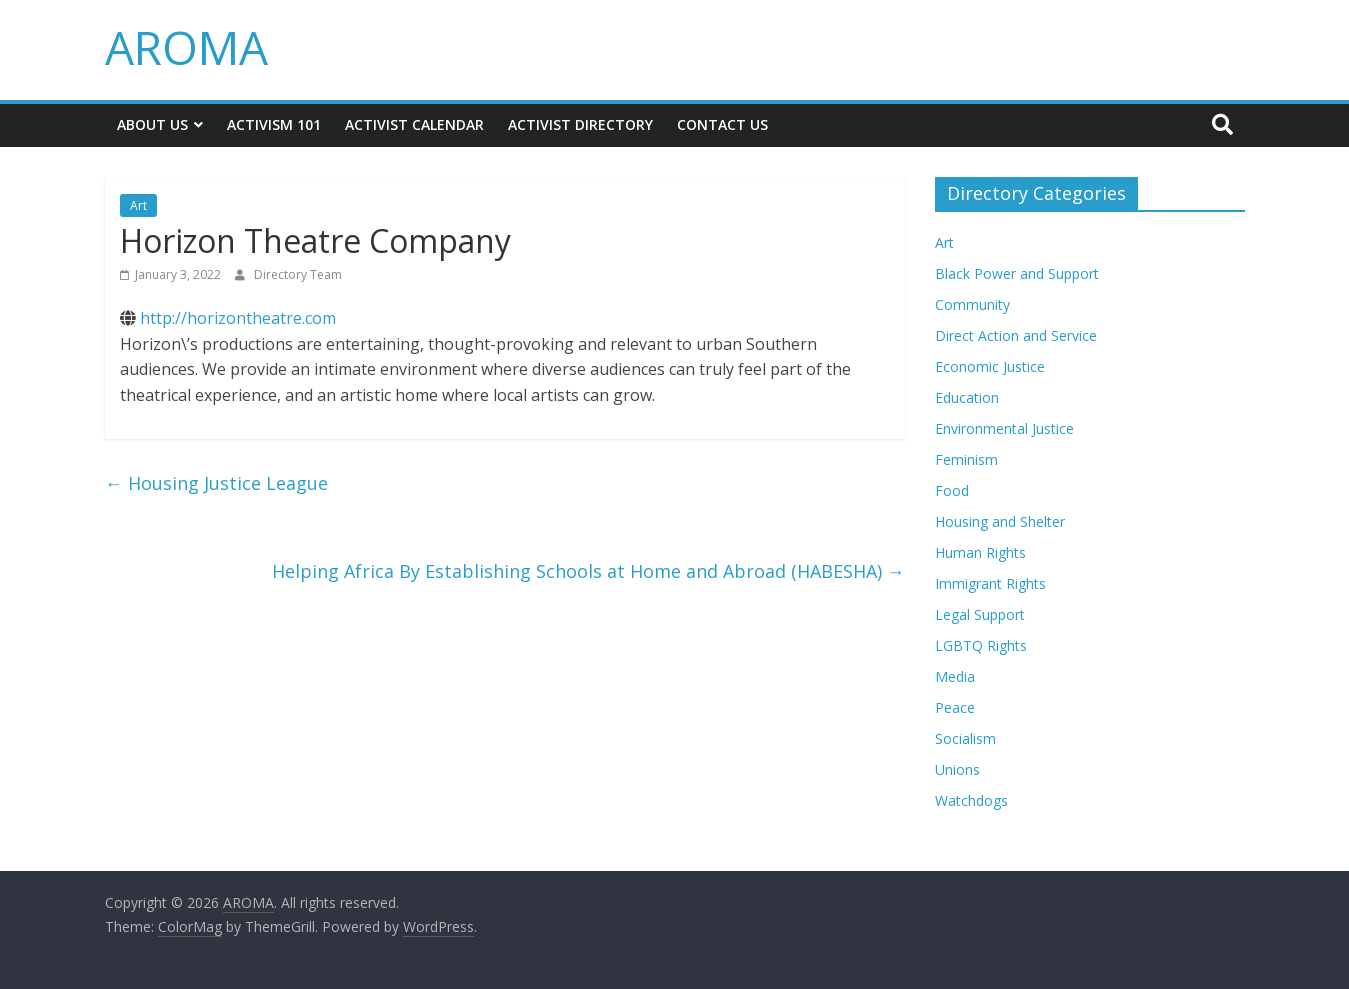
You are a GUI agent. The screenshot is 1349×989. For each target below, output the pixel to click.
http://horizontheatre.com (238, 318)
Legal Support (980, 614)
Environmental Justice (1004, 428)
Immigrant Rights (990, 583)
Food (952, 490)
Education (967, 397)
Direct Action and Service (1016, 335)
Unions (957, 769)
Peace (955, 707)
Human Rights (980, 552)
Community (972, 304)
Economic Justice (990, 366)
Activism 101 (274, 124)
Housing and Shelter (1000, 521)
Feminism (966, 459)
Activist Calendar (414, 124)
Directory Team (298, 274)
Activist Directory (580, 124)
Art (138, 205)
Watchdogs (971, 800)
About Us (152, 124)
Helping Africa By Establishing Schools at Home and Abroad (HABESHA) (588, 571)
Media (955, 676)
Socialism (965, 738)
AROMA (186, 47)
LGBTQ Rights (981, 645)
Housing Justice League (216, 483)
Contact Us (722, 124)
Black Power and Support (1017, 273)
